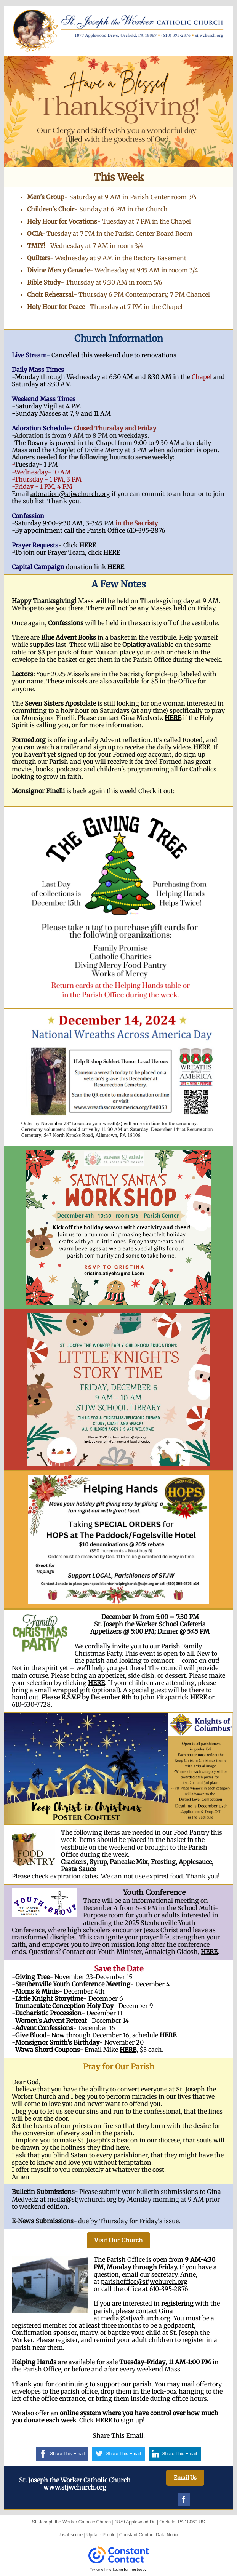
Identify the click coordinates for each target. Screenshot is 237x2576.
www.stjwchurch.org (74, 2487)
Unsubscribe (70, 2535)
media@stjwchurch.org (135, 2318)
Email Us (185, 2477)
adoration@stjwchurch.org (70, 494)
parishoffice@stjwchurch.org (144, 2281)
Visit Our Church (118, 2240)
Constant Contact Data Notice (149, 2535)
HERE (87, 545)
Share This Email (67, 2453)
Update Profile (100, 2535)
